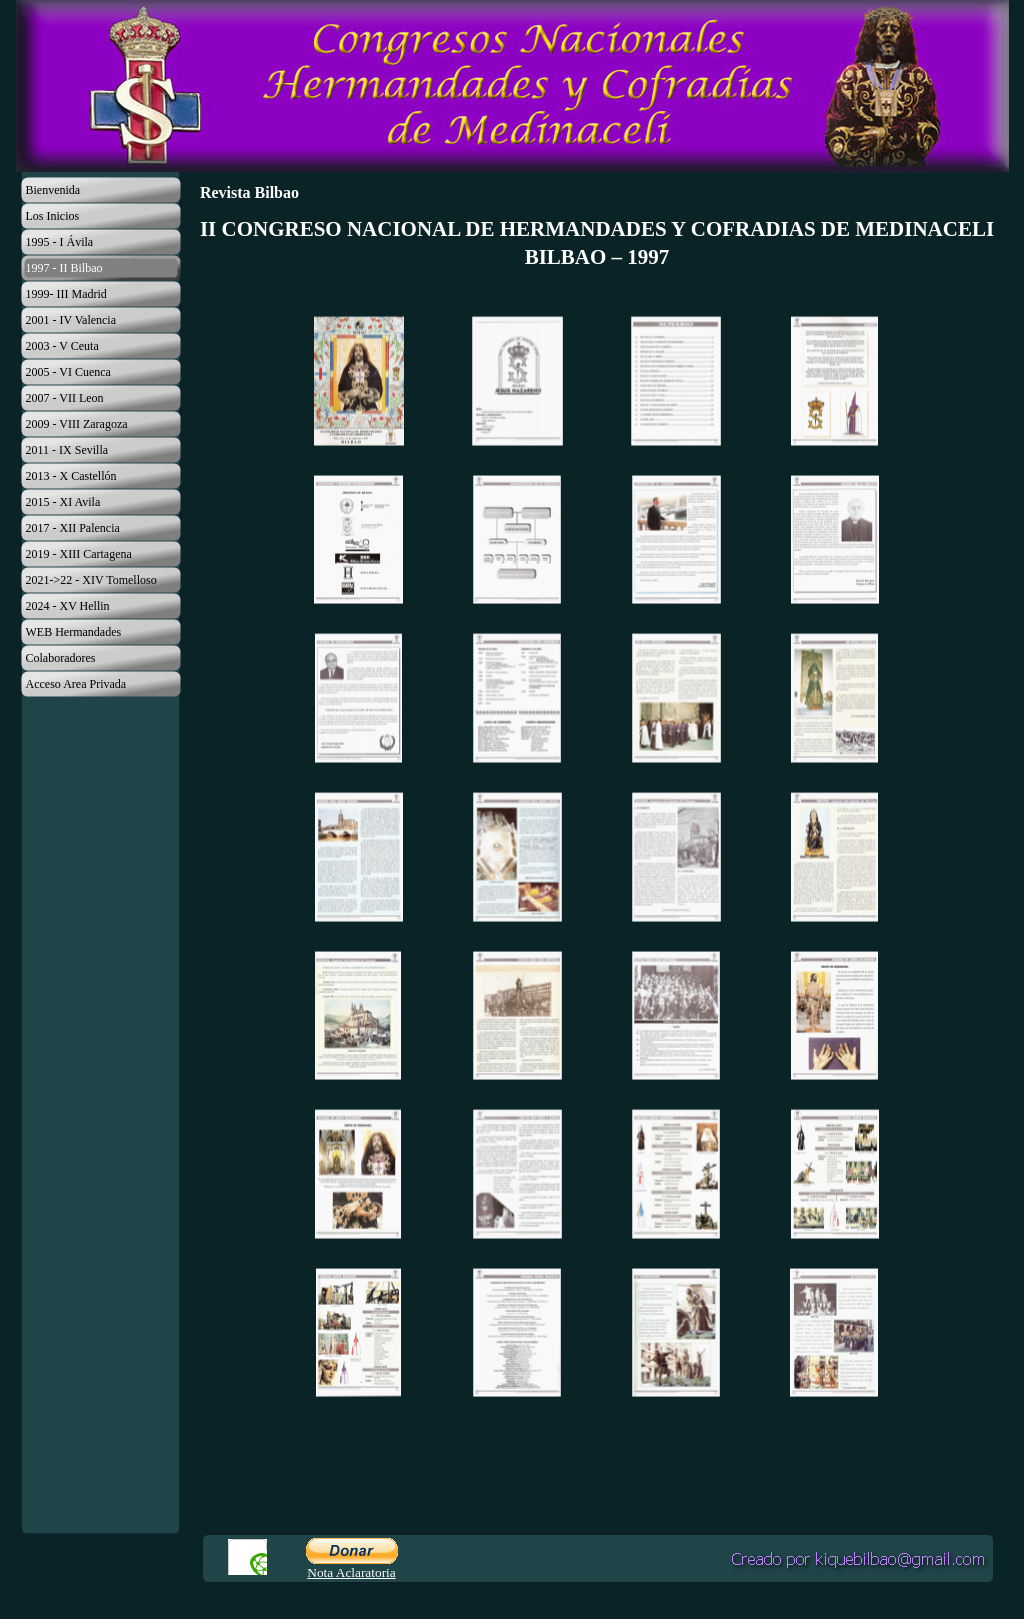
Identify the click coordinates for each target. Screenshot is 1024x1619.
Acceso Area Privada (76, 684)
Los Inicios (53, 216)
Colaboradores (61, 658)
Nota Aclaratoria (351, 1572)
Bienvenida (53, 190)
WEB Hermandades (74, 632)
